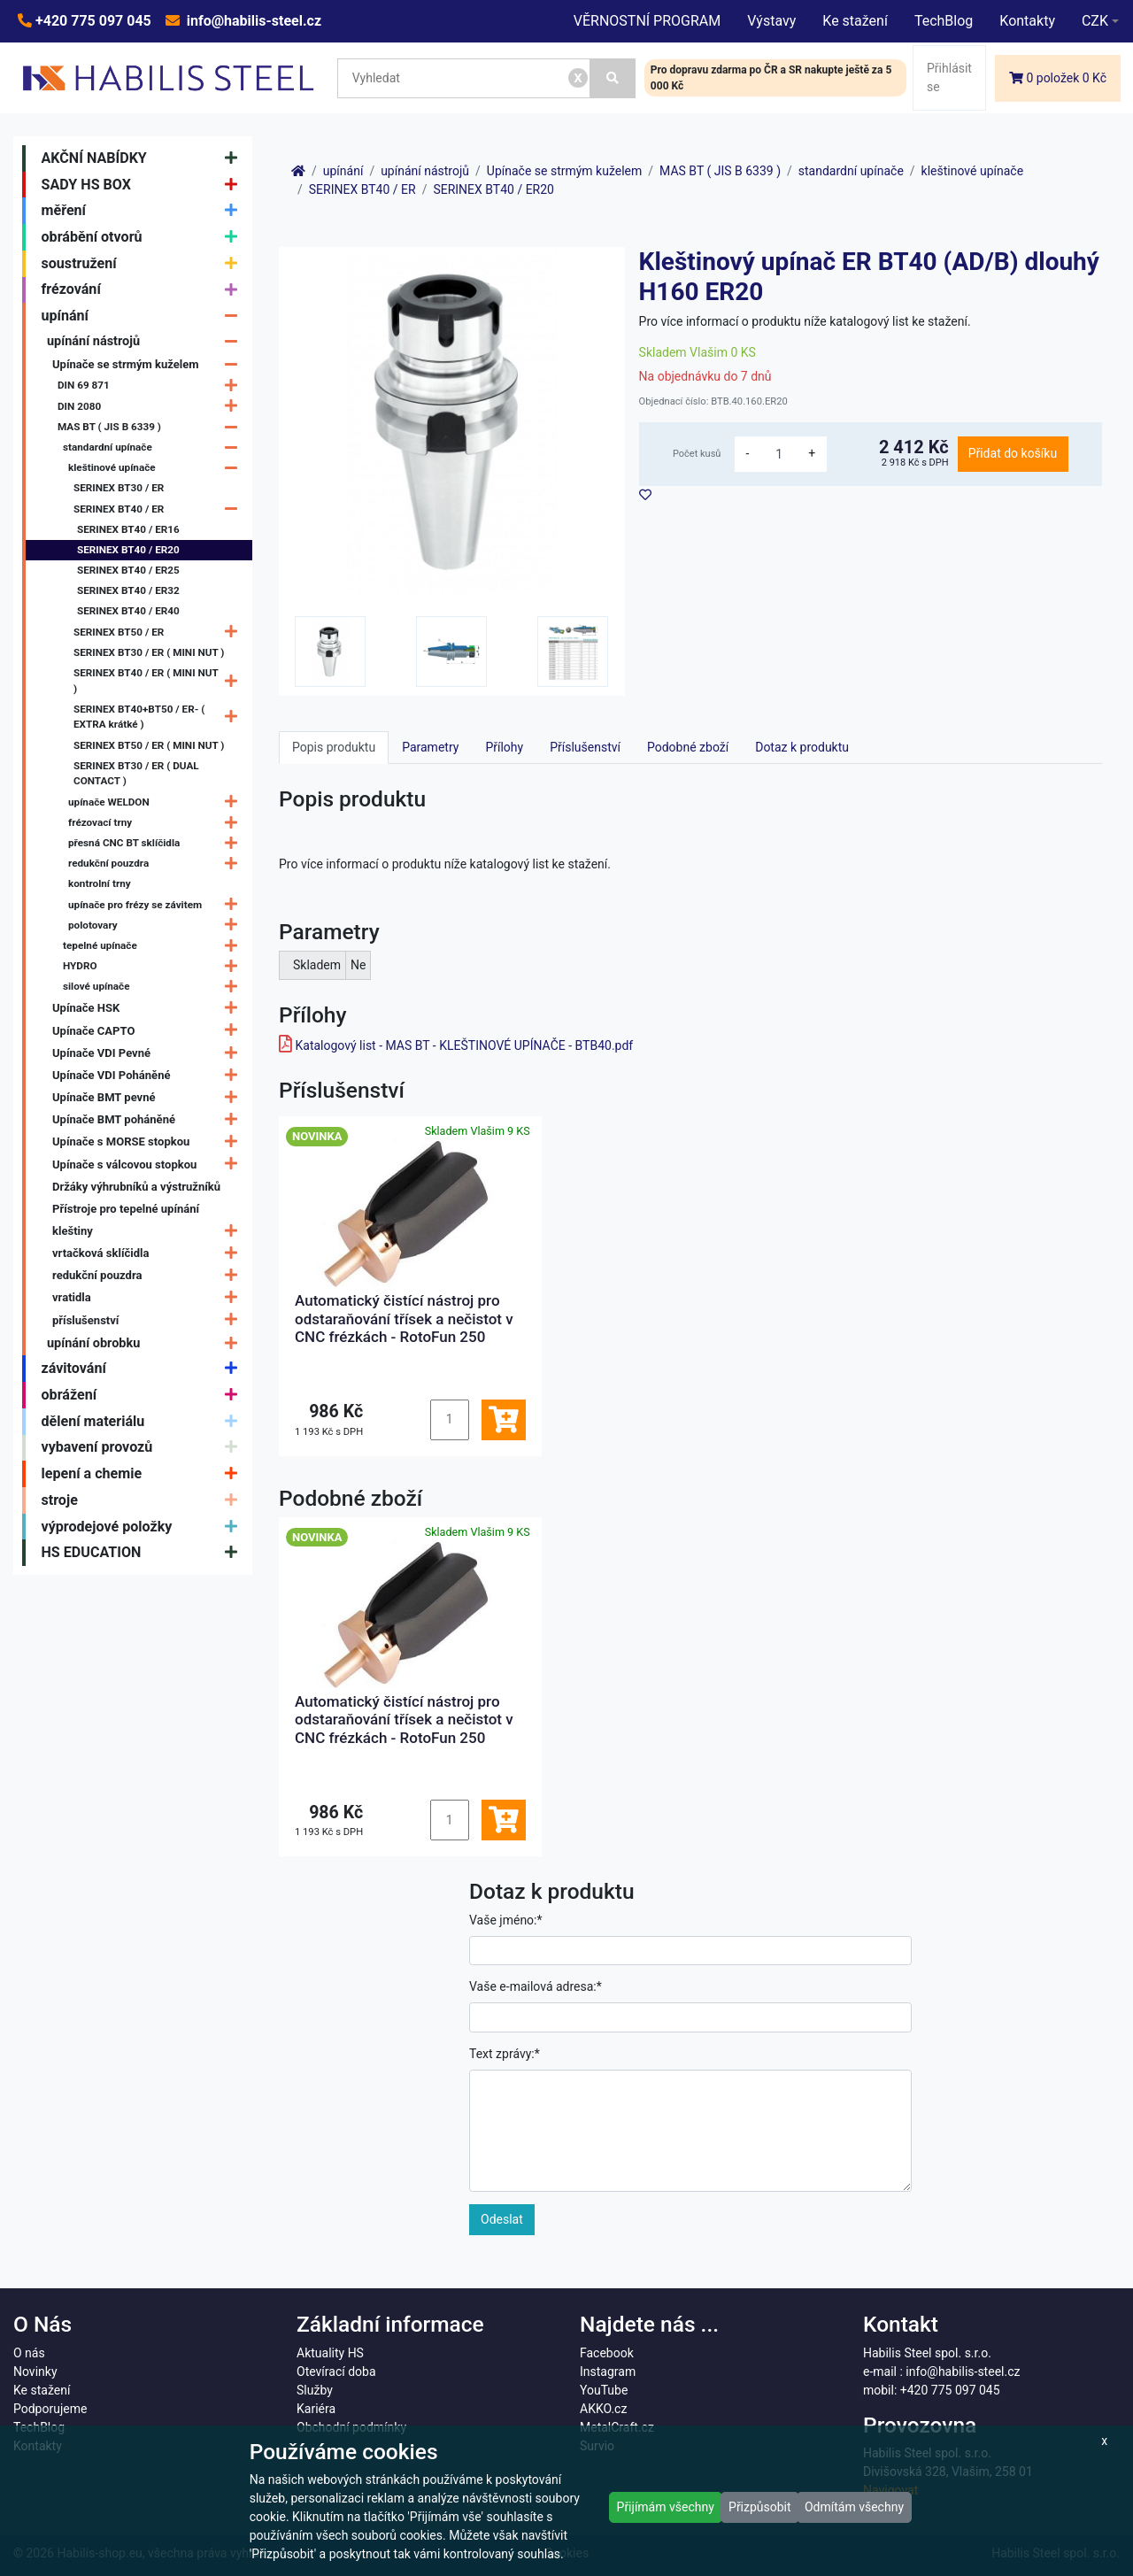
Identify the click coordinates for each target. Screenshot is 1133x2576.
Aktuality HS (330, 2353)
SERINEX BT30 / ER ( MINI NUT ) (148, 652)
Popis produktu (333, 747)
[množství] (779, 454)
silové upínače (154, 986)
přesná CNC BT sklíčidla (157, 843)
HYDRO (154, 966)
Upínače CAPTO (149, 1031)
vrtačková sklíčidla (149, 1253)
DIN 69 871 (152, 386)
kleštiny (149, 1231)
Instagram (608, 2371)
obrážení (144, 1395)
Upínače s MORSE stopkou (149, 1142)
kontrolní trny (99, 883)
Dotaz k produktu (802, 747)
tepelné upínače (154, 946)
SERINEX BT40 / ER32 (128, 590)
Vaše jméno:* (506, 1920)
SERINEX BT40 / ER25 (128, 570)
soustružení (144, 264)
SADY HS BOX (144, 185)
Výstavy (771, 20)
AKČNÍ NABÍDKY (144, 158)
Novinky (35, 2371)
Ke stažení (855, 20)
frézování (144, 290)
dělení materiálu (144, 1421)
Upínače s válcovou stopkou (149, 1164)
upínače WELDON (157, 802)
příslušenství (149, 1320)
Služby (315, 2390)
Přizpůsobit (759, 2507)
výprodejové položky (144, 1527)
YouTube (604, 2390)
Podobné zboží (687, 747)
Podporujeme (50, 2409)
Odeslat (502, 2219)
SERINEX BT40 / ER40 (128, 611)
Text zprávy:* (504, 2054)
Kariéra (316, 2409)
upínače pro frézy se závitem (157, 905)
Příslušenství (585, 747)
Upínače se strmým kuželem (149, 364)
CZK (1095, 20)
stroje (144, 1500)
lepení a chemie (144, 1474)
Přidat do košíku (1012, 453)
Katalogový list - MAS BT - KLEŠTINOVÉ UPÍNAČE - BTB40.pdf (464, 1045)
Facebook (607, 2353)
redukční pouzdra (157, 863)
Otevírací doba (336, 2371)
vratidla (149, 1298)
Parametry (430, 747)
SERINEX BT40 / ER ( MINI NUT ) (159, 682)
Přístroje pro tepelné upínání (125, 1208)
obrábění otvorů (144, 237)
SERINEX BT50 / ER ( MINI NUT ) (148, 745)
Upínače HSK (149, 1009)
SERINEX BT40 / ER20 (128, 550)
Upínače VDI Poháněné (149, 1075)
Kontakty (1027, 20)
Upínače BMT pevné (149, 1097)
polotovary (157, 925)
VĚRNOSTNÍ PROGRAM (647, 20)
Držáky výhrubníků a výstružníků (136, 1186)
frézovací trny (157, 823)
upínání (144, 316)
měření (144, 210)
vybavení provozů (144, 1448)
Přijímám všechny (665, 2507)
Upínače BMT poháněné (149, 1119)
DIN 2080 (152, 407)
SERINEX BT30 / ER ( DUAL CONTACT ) (136, 774)
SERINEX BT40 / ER (159, 509)
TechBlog (943, 20)
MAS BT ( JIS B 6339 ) (152, 427)
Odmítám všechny (854, 2507)
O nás (29, 2353)
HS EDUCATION (144, 1552)
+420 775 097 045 (91, 20)
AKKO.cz (603, 2409)
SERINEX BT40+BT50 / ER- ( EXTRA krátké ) (159, 717)
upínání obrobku (146, 1343)
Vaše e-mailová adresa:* (535, 1986)
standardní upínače (154, 447)
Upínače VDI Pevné (149, 1053)
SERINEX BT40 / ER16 (128, 529)
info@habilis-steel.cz (252, 20)
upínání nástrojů (146, 341)
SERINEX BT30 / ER (118, 488)
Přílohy (504, 747)
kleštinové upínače (157, 468)
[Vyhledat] (613, 78)
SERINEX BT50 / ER (159, 632)
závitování (144, 1368)
